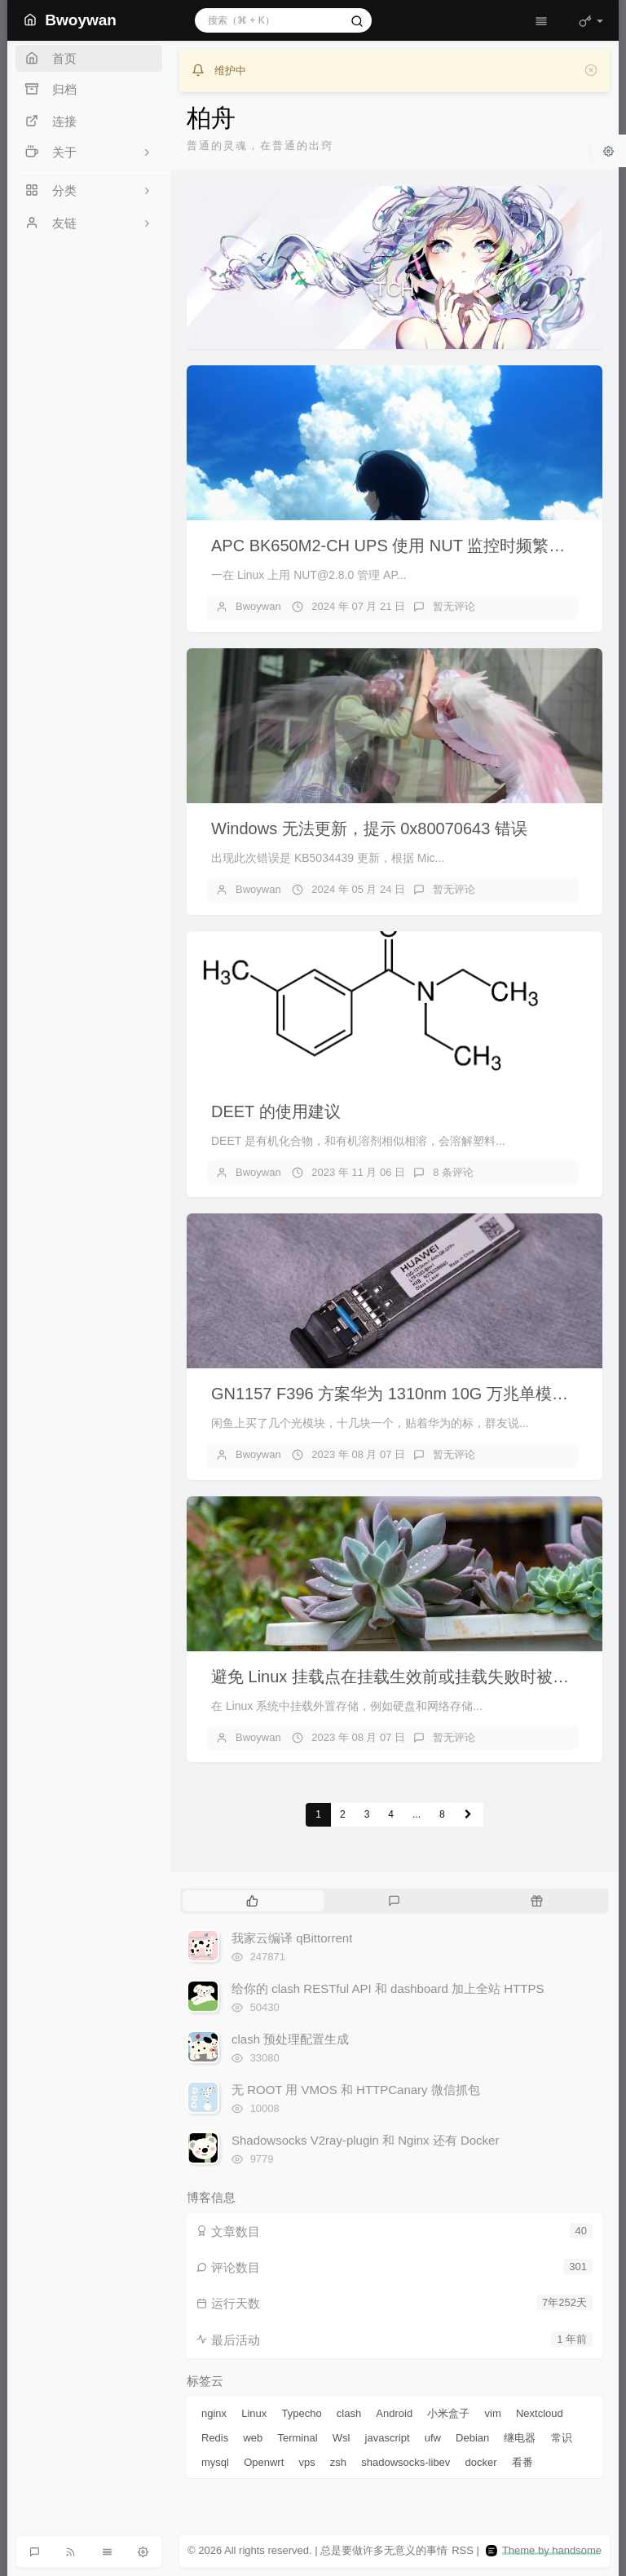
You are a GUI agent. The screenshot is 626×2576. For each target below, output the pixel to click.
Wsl (341, 2438)
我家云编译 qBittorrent (291, 1938)
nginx (214, 2413)
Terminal (297, 2438)
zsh (338, 2462)
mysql (215, 2462)
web (252, 2438)
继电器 (520, 2438)
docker (481, 2462)
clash (349, 2413)
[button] (218, 267)
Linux (254, 2413)
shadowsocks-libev (405, 2462)
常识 (561, 2438)
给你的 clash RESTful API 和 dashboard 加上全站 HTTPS (387, 1988)
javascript (387, 2438)
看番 (522, 2462)
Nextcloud (539, 2413)
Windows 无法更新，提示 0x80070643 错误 (369, 828)
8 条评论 (453, 1172)
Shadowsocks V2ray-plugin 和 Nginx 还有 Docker (365, 2140)
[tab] (252, 1901)
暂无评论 (454, 606)
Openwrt (264, 2462)
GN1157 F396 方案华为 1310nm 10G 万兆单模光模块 (406, 1394)
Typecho (302, 2413)
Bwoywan (258, 606)
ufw (433, 2438)
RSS (463, 2550)
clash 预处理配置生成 (290, 2039)
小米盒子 (448, 2413)
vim (493, 2413)
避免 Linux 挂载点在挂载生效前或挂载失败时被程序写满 (414, 1677)
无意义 (400, 2550)
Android (394, 2413)
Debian (472, 2438)
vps (306, 2462)
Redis (214, 2438)
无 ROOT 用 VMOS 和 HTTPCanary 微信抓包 (355, 2090)
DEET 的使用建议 (276, 1111)
